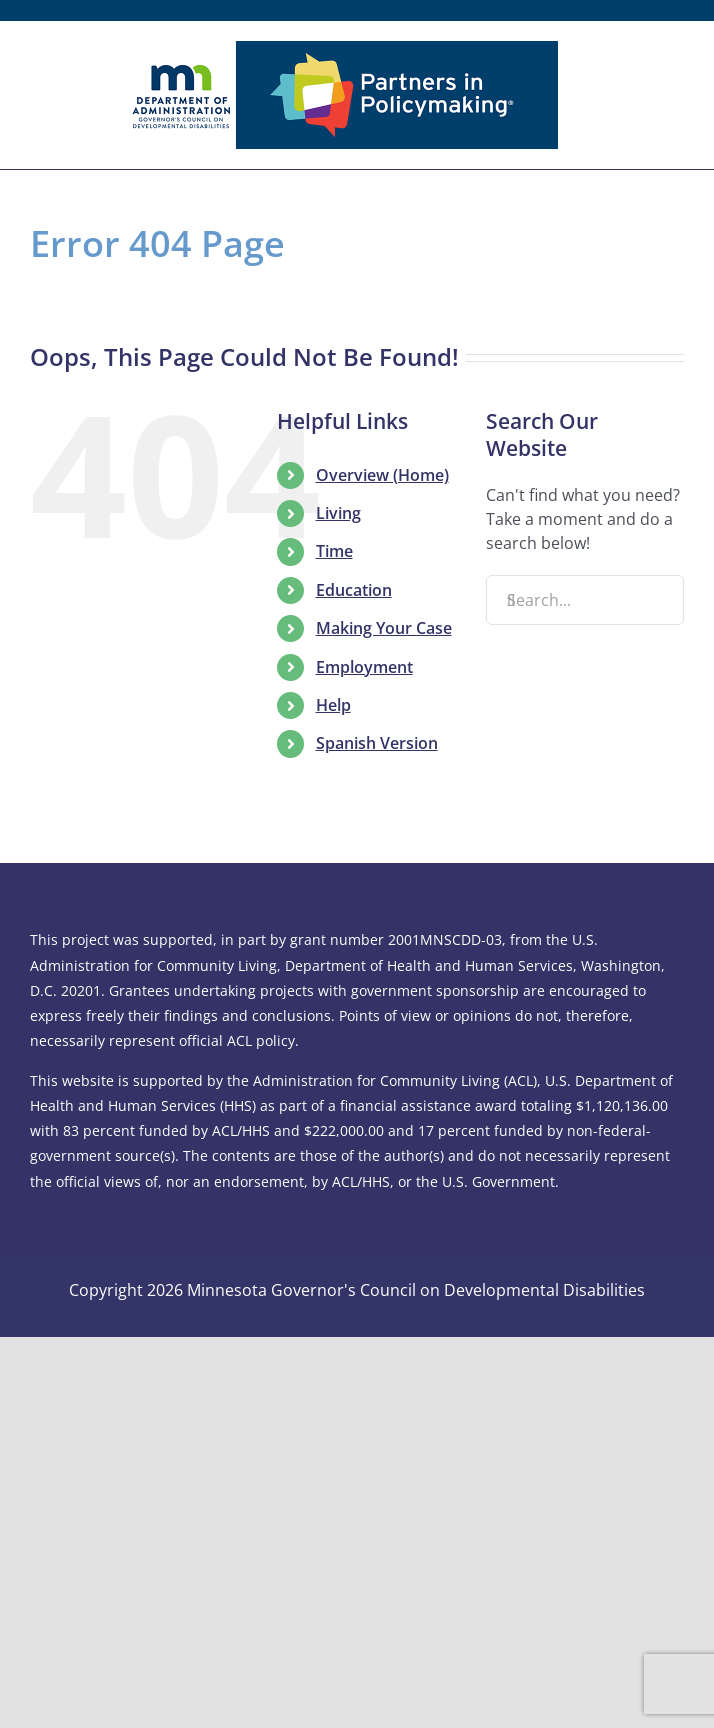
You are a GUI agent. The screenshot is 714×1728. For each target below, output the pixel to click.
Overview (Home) (382, 475)
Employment (364, 667)
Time (334, 551)
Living (338, 513)
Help (333, 705)
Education (354, 590)
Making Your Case (384, 628)
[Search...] (585, 600)
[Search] (511, 600)
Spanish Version (377, 743)
